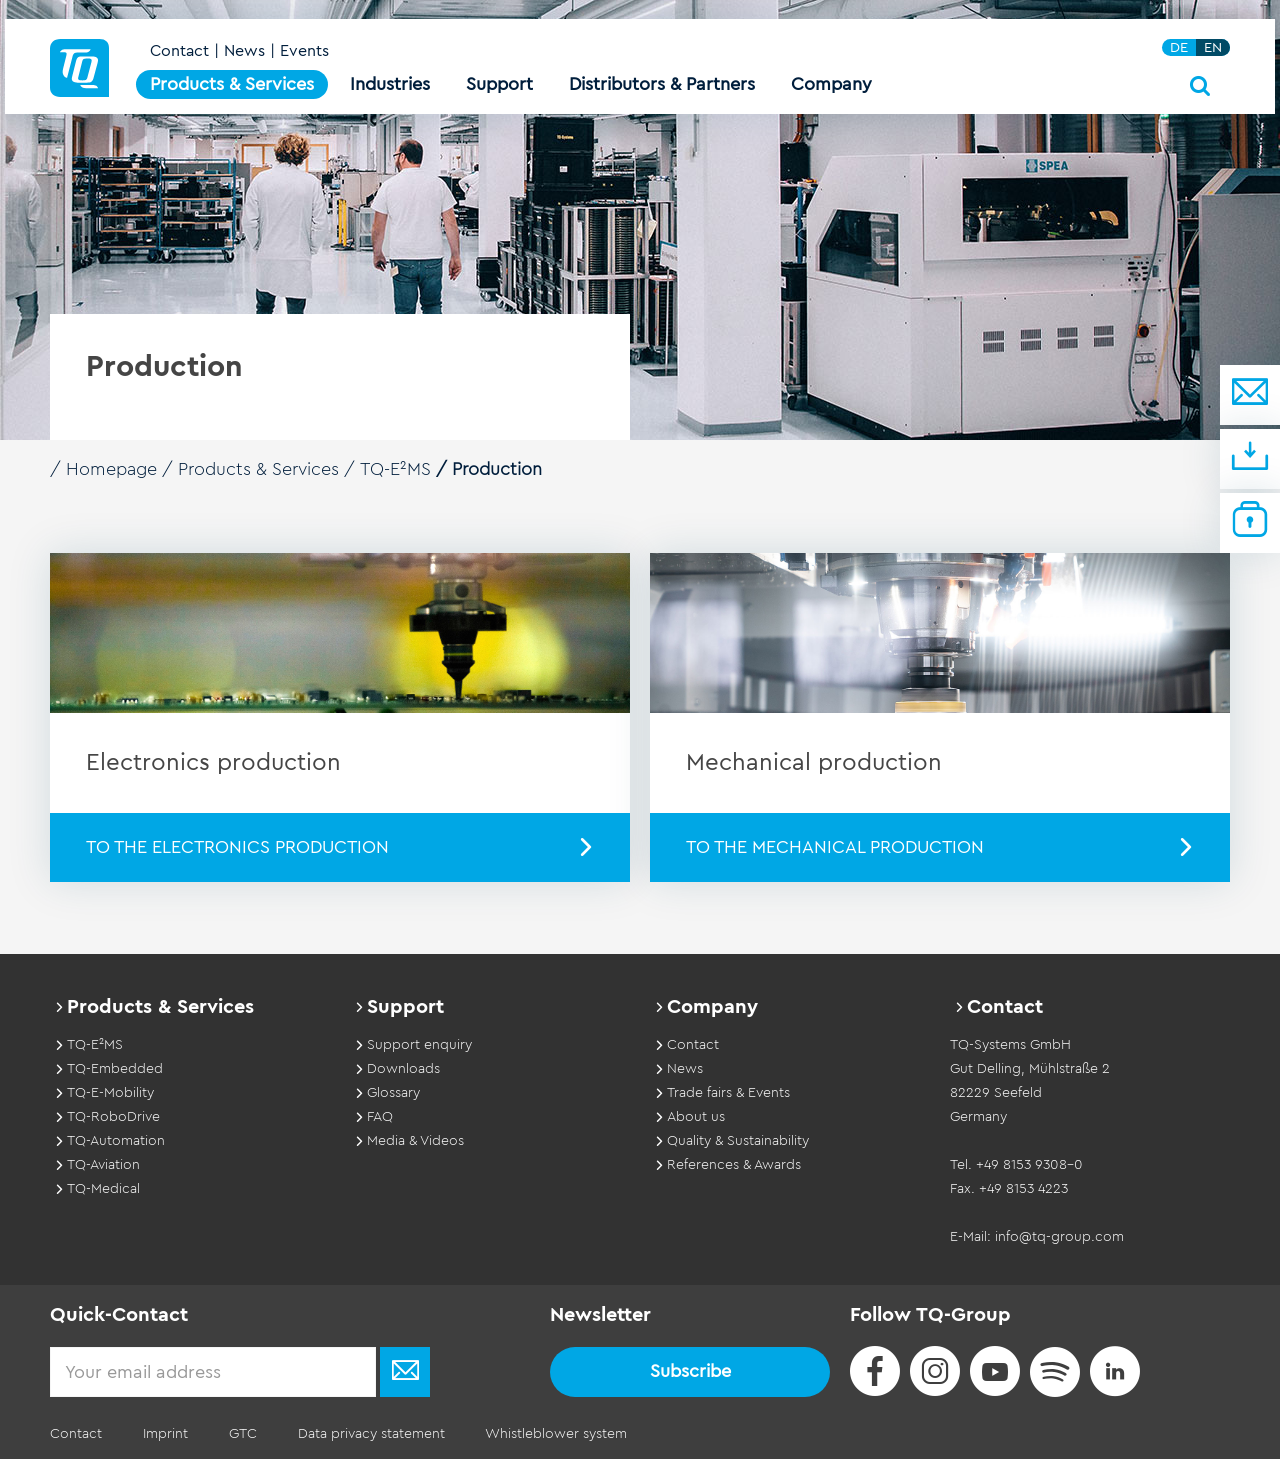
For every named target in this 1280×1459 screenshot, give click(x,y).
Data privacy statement (368, 1433)
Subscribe (690, 1370)
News (244, 52)
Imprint (164, 1433)
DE (1179, 48)
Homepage (112, 469)
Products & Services (259, 469)
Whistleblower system (553, 1433)
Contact (179, 52)
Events (304, 52)
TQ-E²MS (396, 469)
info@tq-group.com (1059, 1236)
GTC (241, 1433)
